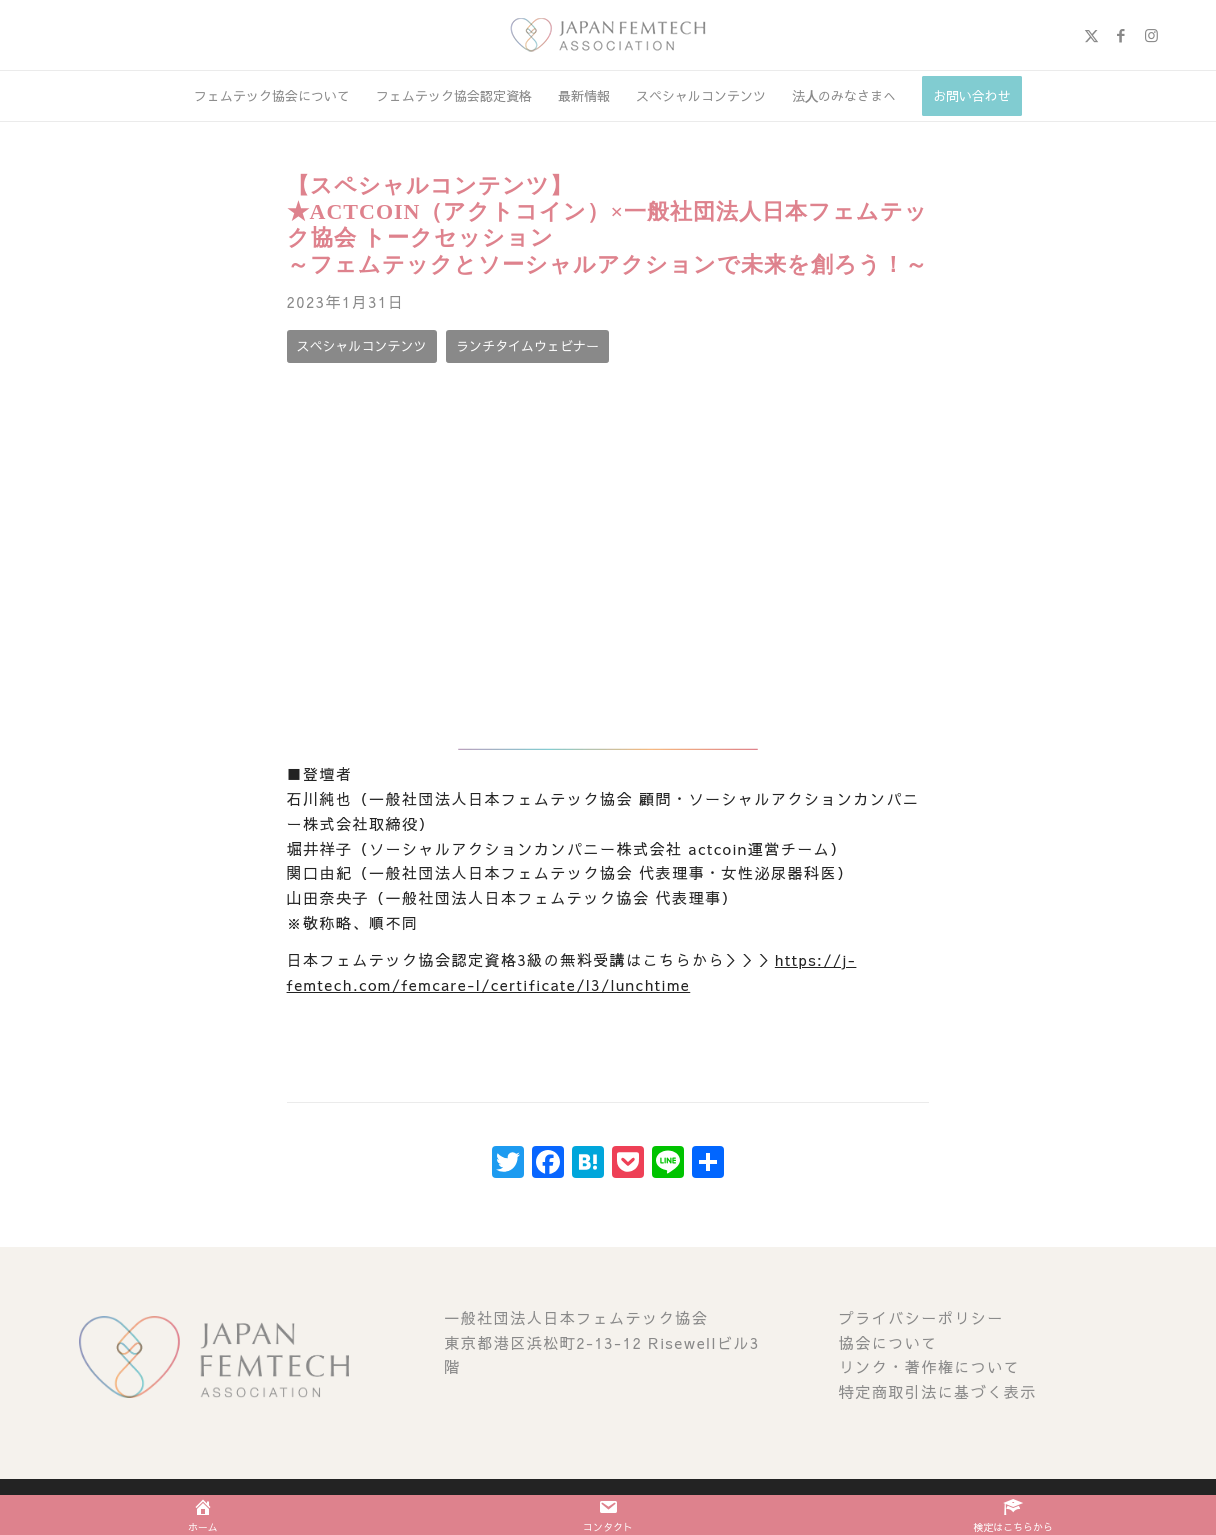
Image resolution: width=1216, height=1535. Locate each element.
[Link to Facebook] (1121, 35)
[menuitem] (272, 96)
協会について (888, 1342)
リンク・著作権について (930, 1366)
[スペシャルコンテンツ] (362, 346)
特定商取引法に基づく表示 (938, 1391)
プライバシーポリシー (921, 1317)
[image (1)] (608, 35)
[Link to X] (1091, 35)
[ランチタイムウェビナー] (527, 346)
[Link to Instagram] (1151, 35)
